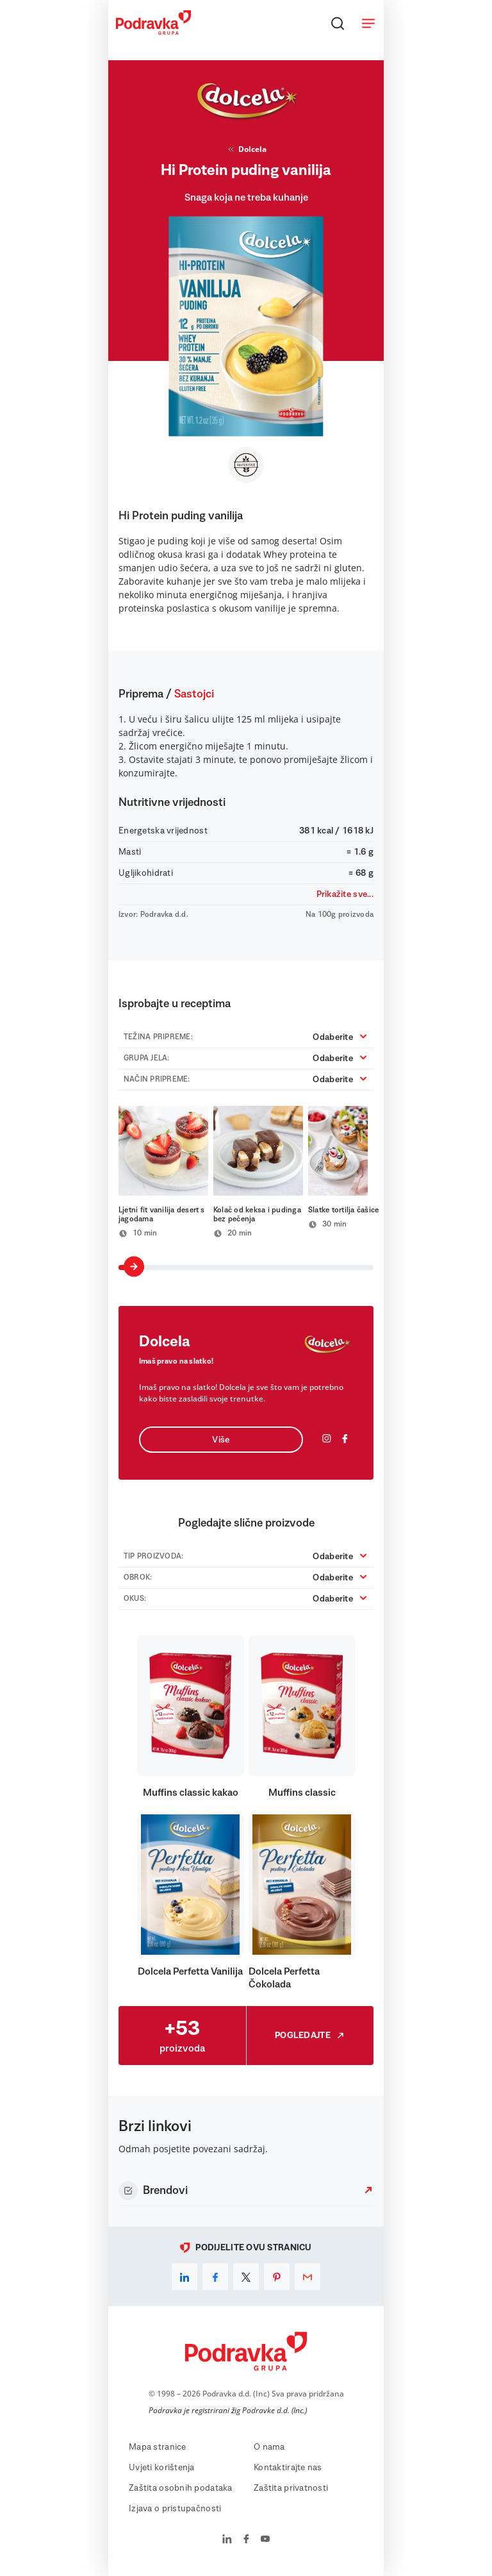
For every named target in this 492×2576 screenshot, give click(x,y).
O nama (269, 2447)
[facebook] (215, 2276)
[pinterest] (277, 2276)
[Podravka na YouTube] (265, 2540)
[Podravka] (153, 31)
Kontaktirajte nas (288, 2467)
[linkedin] (184, 2276)
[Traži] (337, 23)
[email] (307, 2276)
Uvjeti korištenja (162, 2467)
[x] (246, 2276)
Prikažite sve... (344, 894)
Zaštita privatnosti (291, 2488)
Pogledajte (310, 2035)
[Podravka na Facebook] (246, 2540)
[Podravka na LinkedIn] (227, 2540)
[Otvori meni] (368, 23)
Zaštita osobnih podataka (181, 2488)
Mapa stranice (157, 2447)
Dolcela (246, 149)
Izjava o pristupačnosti (175, 2508)
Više (220, 1439)
